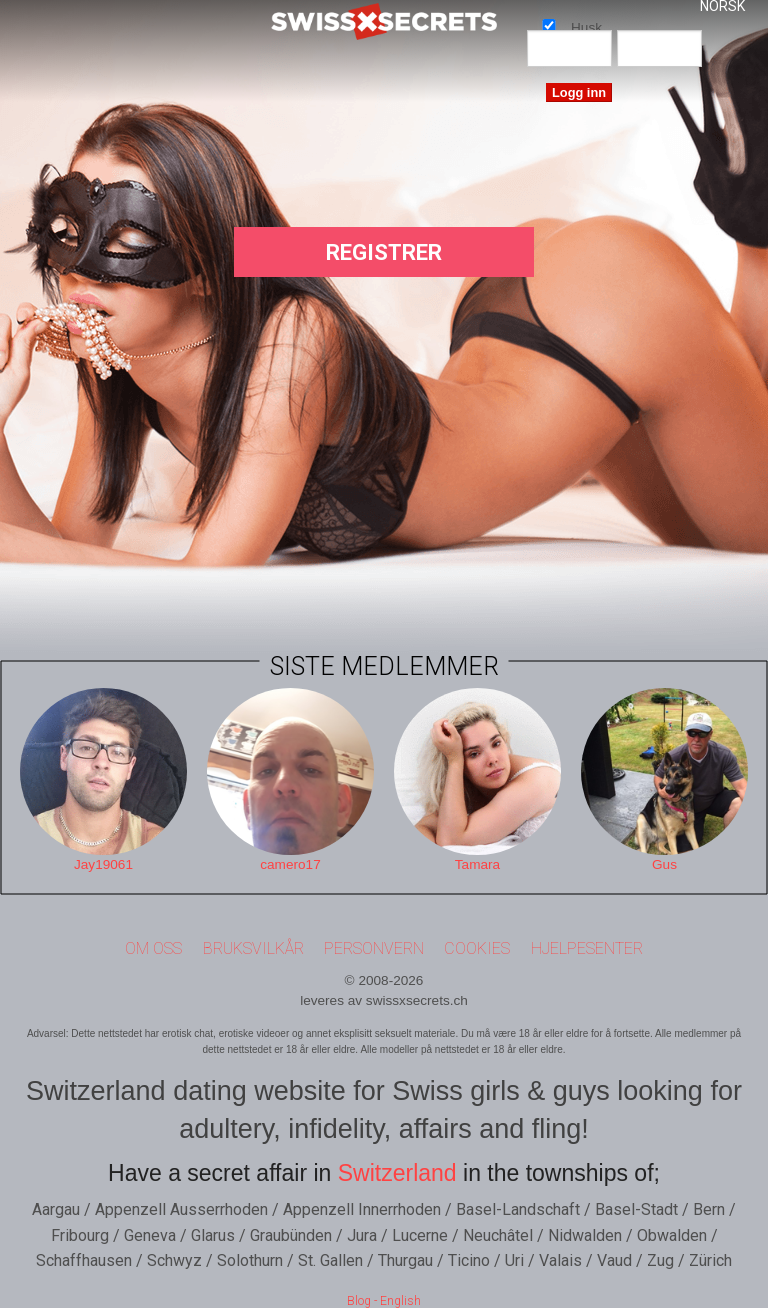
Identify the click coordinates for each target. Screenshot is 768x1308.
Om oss (153, 948)
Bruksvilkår (253, 948)
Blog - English (384, 1301)
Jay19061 (103, 864)
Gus (664, 864)
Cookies (477, 948)
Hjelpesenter (587, 948)
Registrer (384, 252)
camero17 (290, 864)
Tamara (477, 864)
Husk (549, 24)
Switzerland (397, 1173)
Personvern (374, 948)
